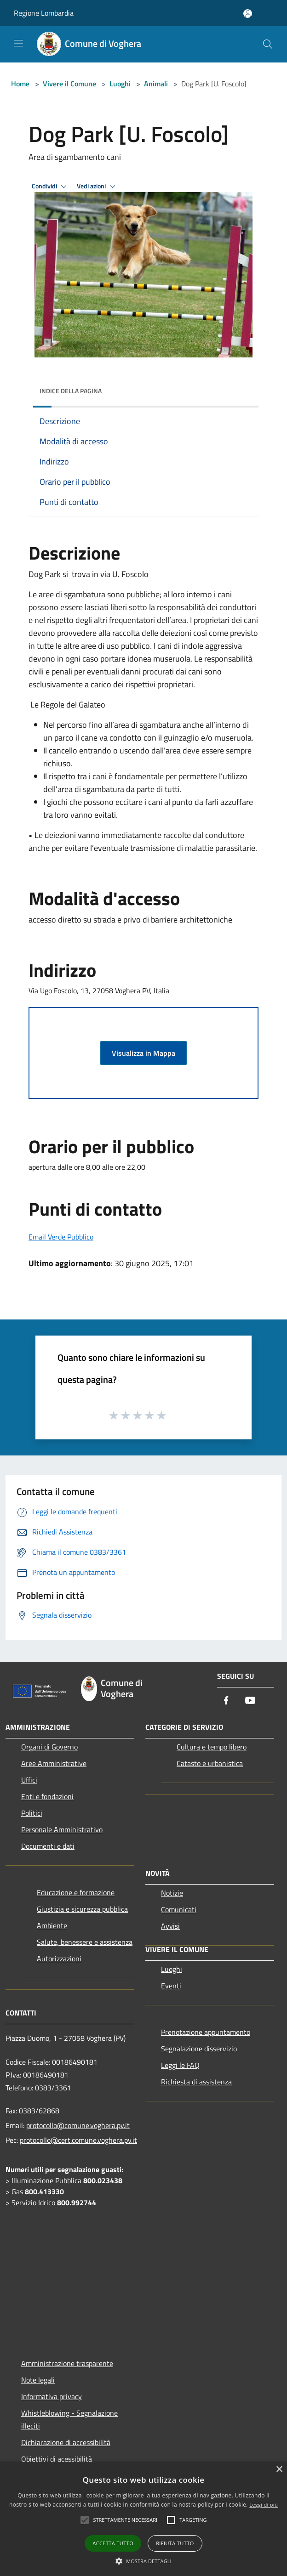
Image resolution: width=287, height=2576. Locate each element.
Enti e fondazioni (47, 1796)
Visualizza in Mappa (143, 1053)
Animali (156, 83)
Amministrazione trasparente (67, 2363)
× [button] (279, 2469)
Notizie (172, 1892)
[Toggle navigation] (18, 43)
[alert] (143, 2519)
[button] (143, 2560)
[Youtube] (250, 1701)
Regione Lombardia (44, 12)
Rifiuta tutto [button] (175, 2543)
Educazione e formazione (76, 1892)
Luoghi (120, 83)
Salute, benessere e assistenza (84, 1942)
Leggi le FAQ (180, 2065)
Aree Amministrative (53, 1763)
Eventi (171, 1985)
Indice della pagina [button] (71, 391)
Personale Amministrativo (62, 1829)
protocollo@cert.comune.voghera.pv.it (78, 2140)
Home (20, 83)
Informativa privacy (51, 2396)
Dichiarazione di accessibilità (65, 2442)
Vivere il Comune (70, 83)
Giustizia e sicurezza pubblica (82, 1908)
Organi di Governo (49, 1746)
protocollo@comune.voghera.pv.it (78, 2125)
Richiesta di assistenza (196, 2081)
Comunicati (178, 1909)
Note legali (38, 2379)
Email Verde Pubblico (61, 1236)
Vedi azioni (97, 186)
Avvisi (170, 1925)
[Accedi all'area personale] (247, 13)
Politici (31, 1812)
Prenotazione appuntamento (205, 2032)
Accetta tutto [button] (112, 2543)
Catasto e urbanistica (210, 1763)
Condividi (50, 186)
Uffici (29, 1779)
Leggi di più (263, 2504)
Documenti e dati (48, 1845)
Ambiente (52, 1925)
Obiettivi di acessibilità (56, 2458)
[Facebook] (226, 1701)
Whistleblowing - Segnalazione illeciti (69, 2419)
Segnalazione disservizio (199, 2048)
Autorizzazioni (59, 1958)
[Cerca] (267, 44)
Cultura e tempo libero (212, 1746)
